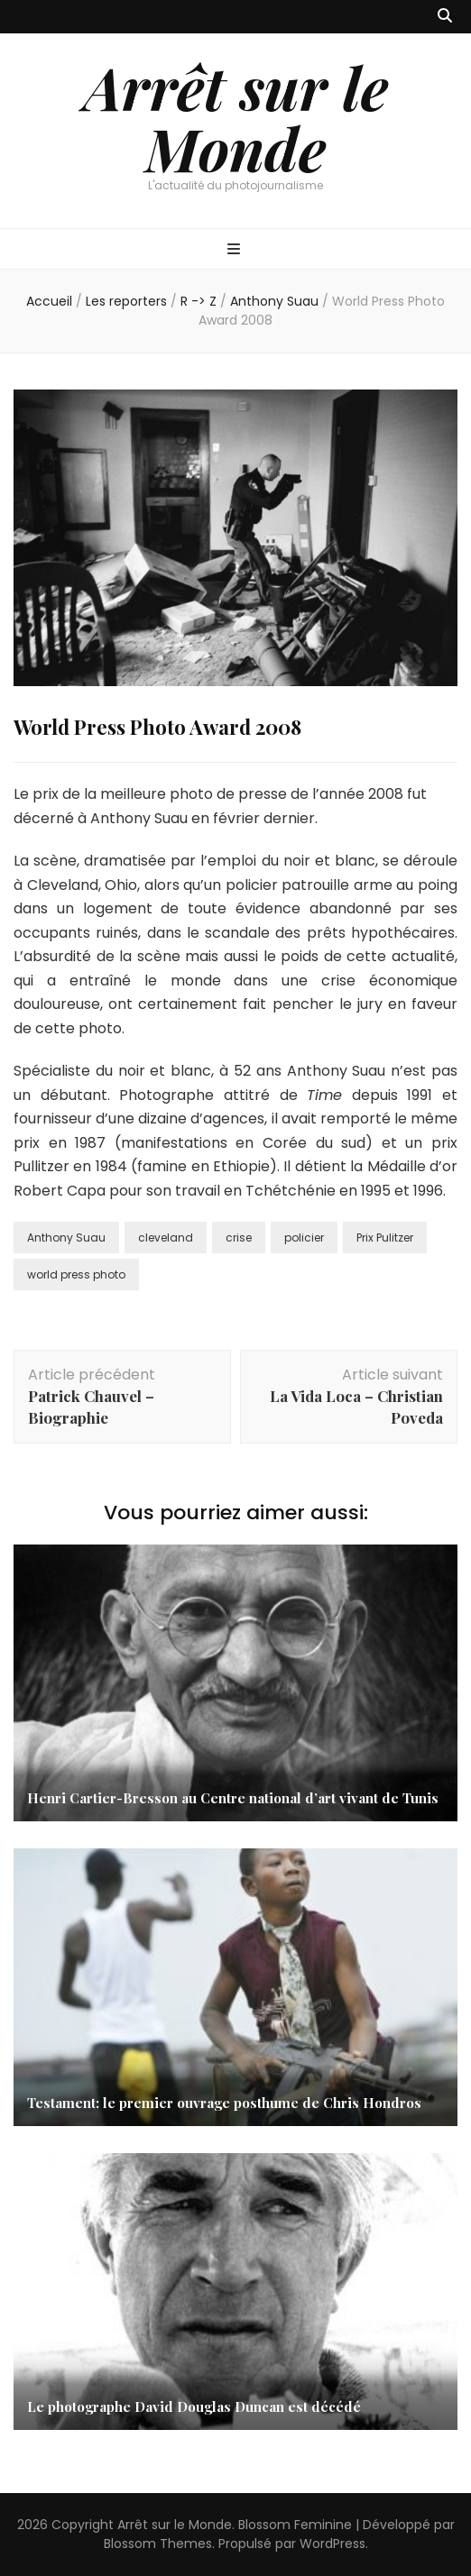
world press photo (76, 1274)
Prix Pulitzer (384, 1237)
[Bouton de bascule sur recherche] (445, 17)
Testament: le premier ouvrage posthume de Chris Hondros (224, 2103)
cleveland (165, 1237)
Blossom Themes (158, 2544)
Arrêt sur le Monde (236, 117)
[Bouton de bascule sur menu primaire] (236, 250)
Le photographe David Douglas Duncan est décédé (194, 2406)
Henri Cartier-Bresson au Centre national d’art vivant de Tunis (233, 1798)
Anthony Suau (66, 1237)
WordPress (332, 2544)
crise (239, 1237)
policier (304, 1237)
